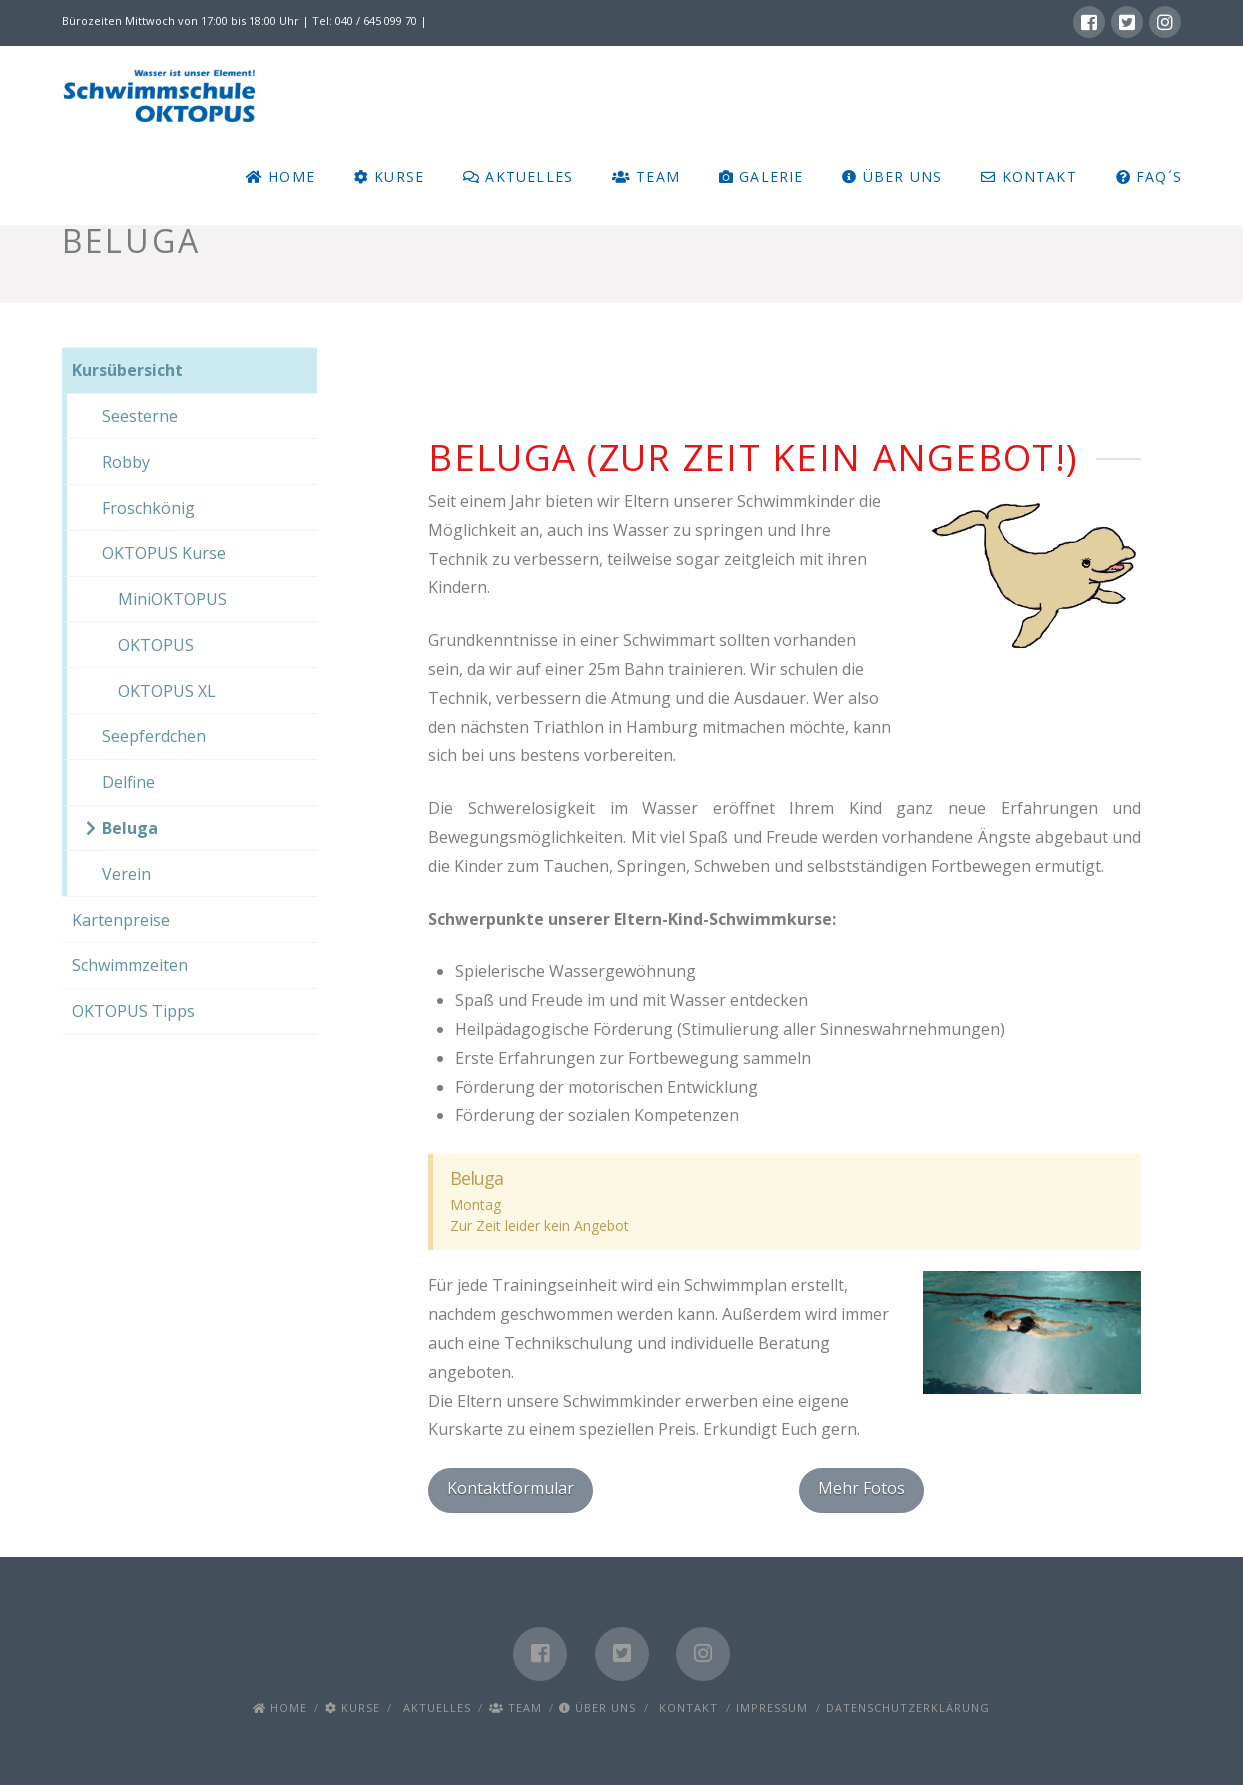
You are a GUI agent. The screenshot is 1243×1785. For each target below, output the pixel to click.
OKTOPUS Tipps (133, 1011)
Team (515, 1707)
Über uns (597, 1707)
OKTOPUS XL (159, 691)
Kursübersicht (127, 370)
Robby (126, 462)
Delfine (128, 782)
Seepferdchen (154, 736)
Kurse (352, 1707)
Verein (126, 874)
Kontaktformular (510, 1488)
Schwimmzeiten (130, 965)
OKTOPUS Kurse (164, 553)
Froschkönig (148, 508)
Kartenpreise (121, 920)
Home (280, 1707)
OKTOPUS (148, 645)
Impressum (772, 1707)
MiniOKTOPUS (164, 599)
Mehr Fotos (861, 1488)
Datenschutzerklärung (908, 1707)
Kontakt (686, 1707)
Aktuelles (434, 1707)
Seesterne (140, 416)
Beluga (130, 828)
